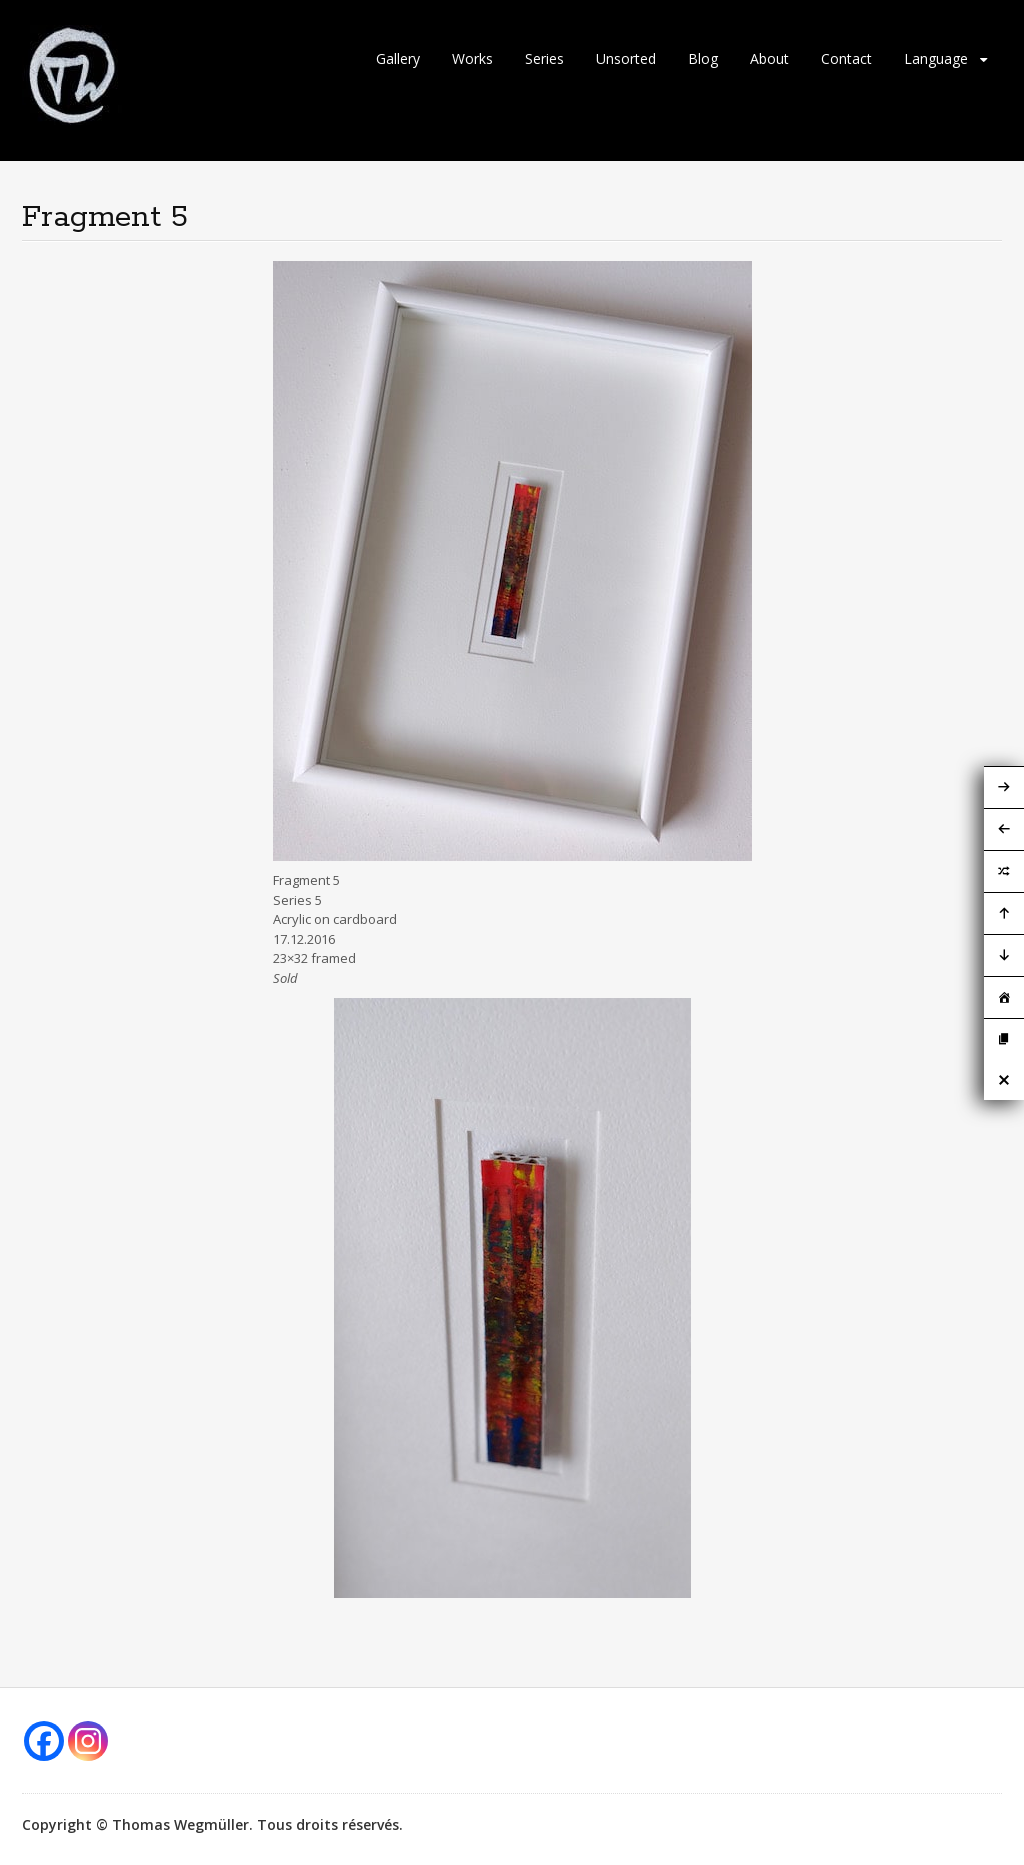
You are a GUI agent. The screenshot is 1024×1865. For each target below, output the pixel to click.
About (769, 58)
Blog (703, 58)
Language (936, 58)
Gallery (398, 58)
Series (544, 58)
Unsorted (626, 58)
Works (472, 58)
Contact (846, 58)
